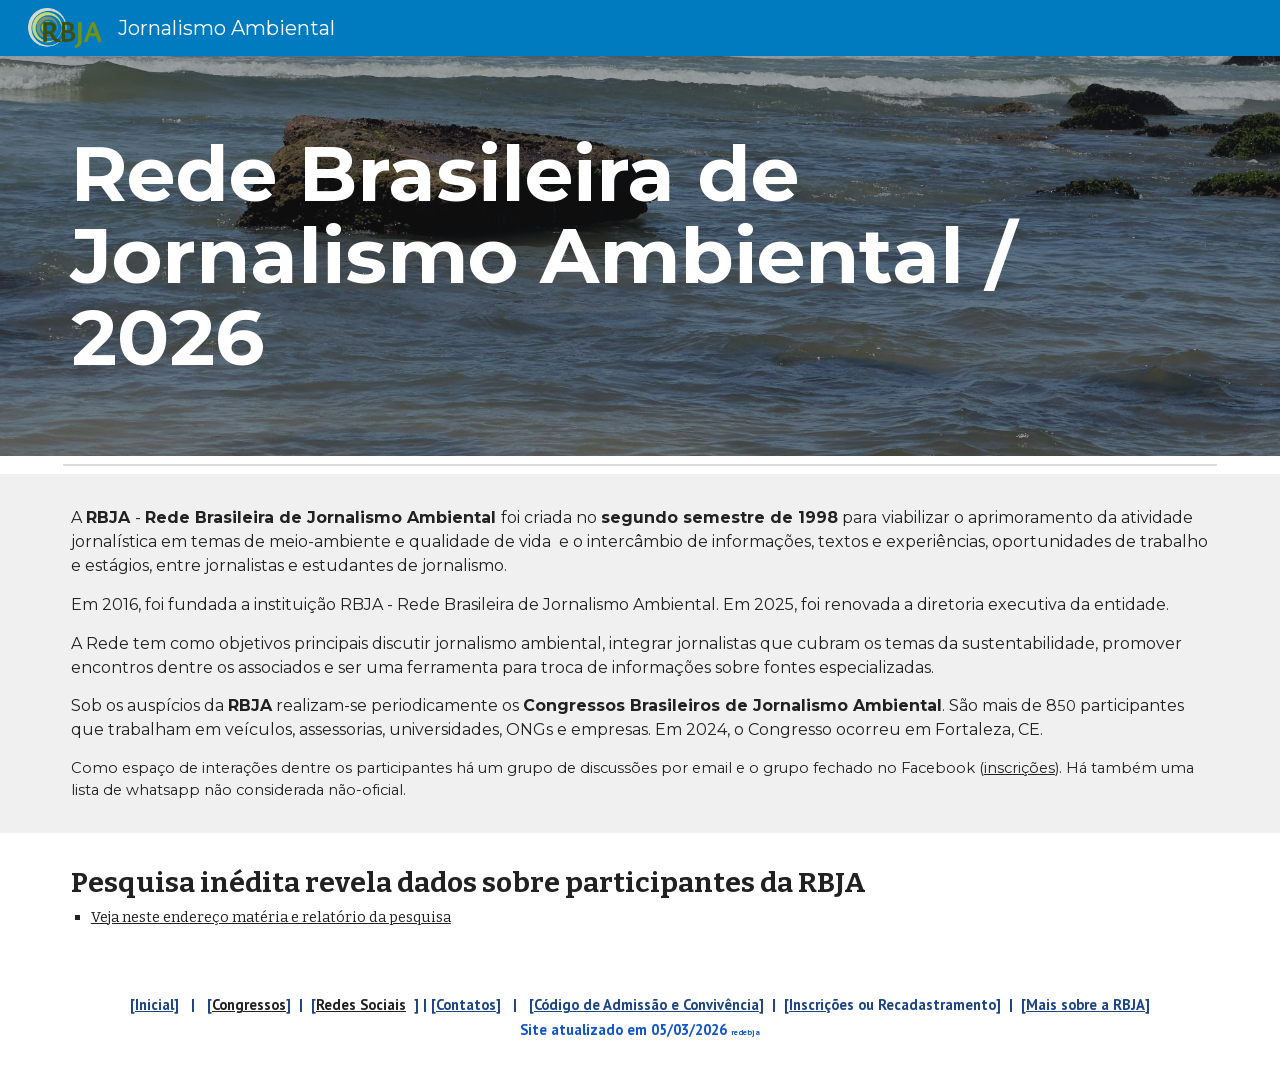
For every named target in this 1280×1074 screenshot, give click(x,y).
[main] (640, 256)
